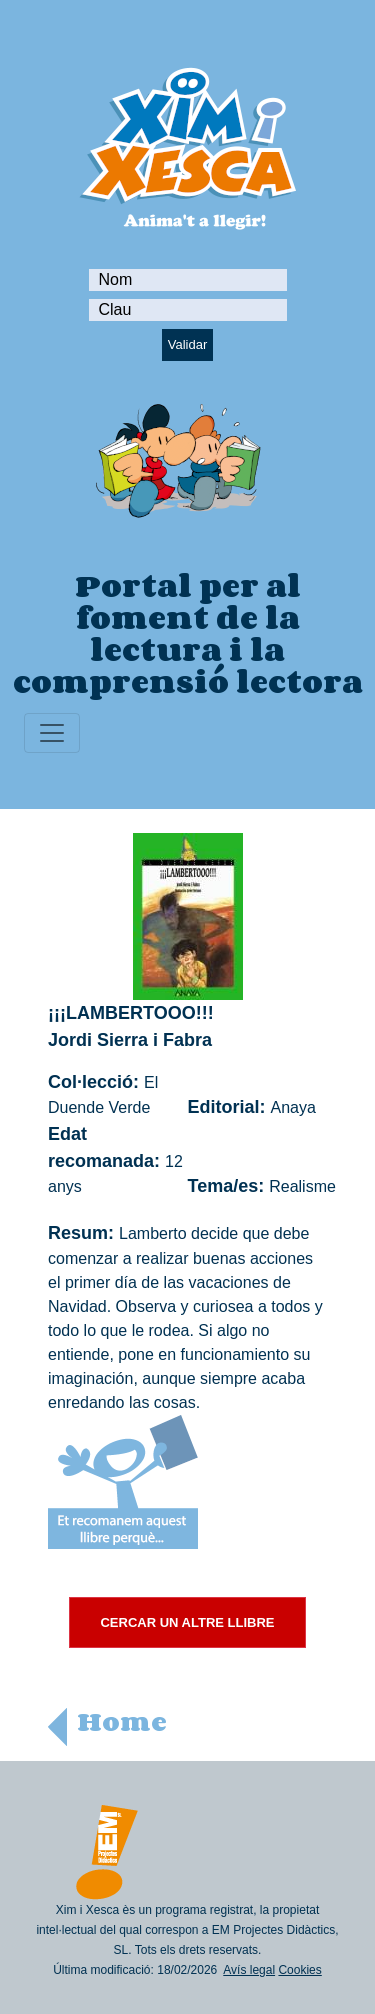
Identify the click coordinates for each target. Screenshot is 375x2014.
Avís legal (249, 1970)
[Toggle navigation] (52, 733)
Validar (188, 344)
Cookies (299, 1970)
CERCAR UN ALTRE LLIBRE (187, 1622)
